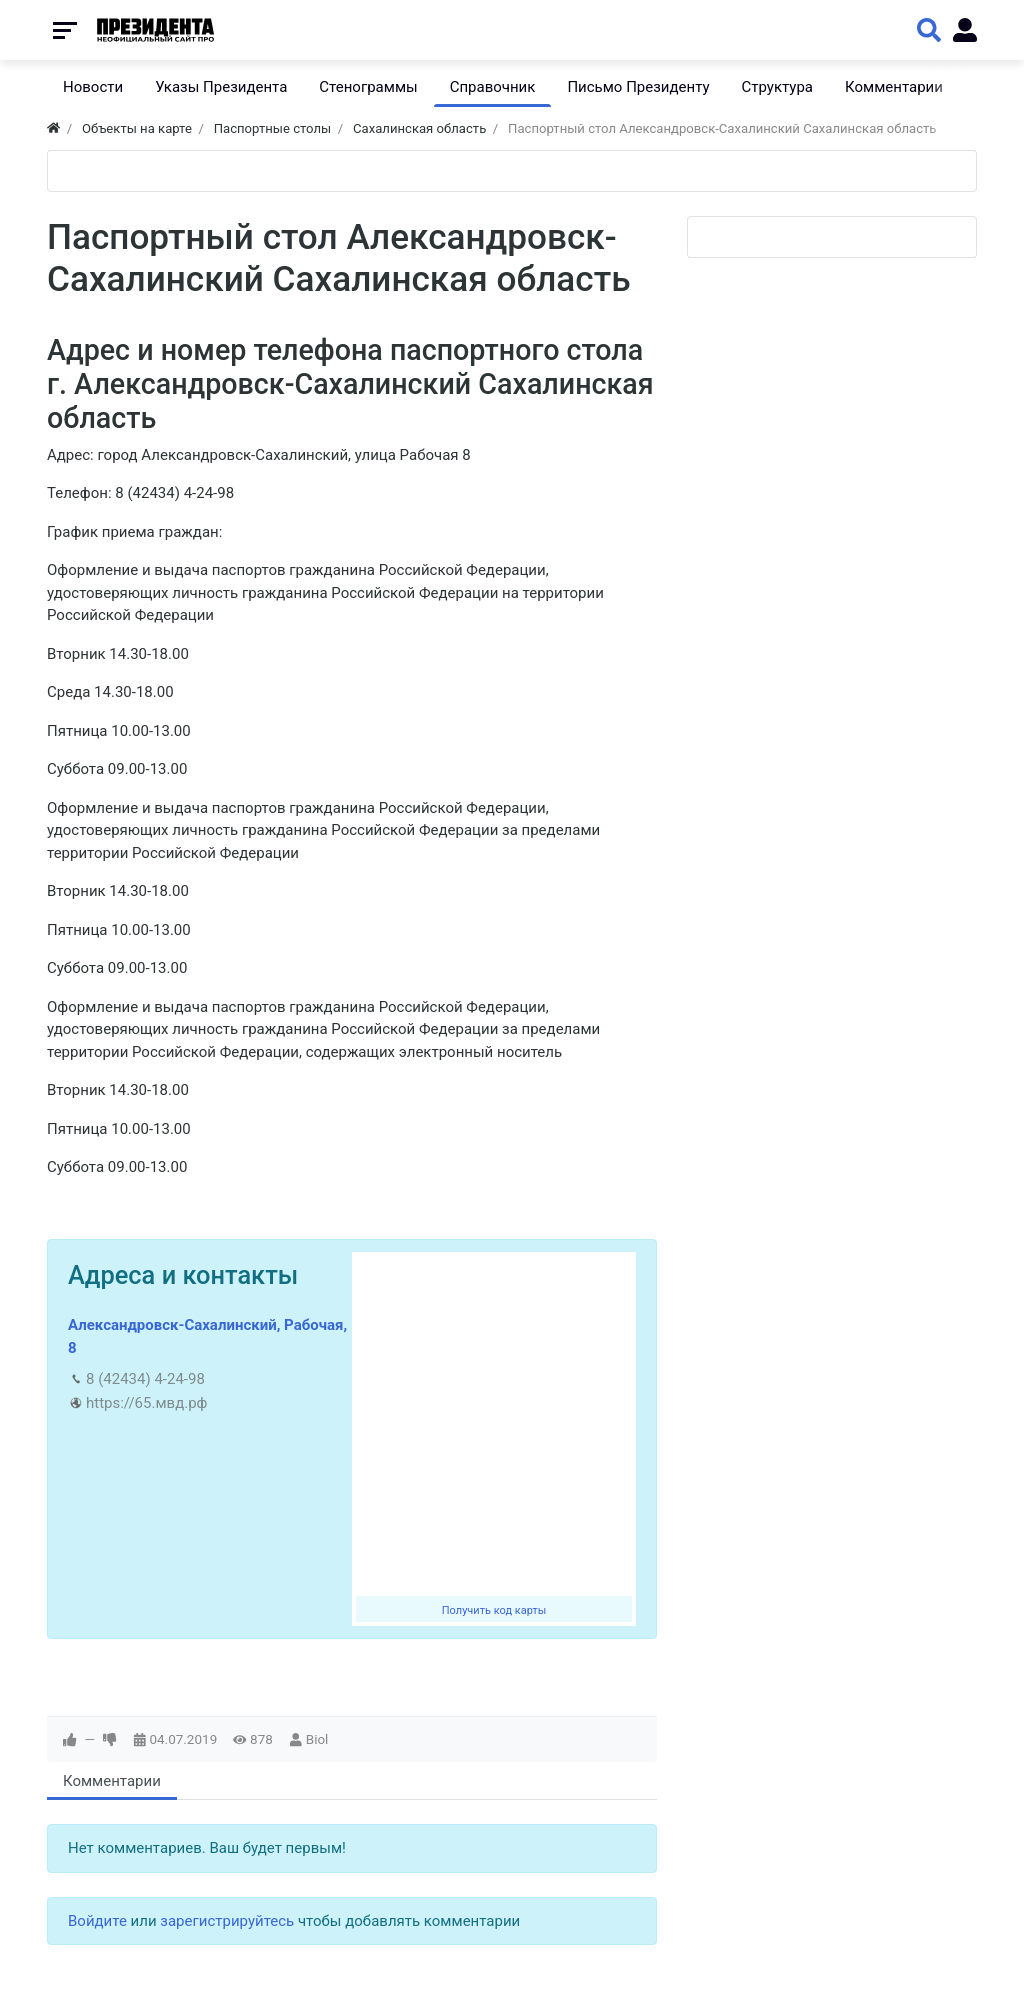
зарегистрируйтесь (227, 1921)
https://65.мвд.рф (146, 1403)
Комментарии (112, 1781)
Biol (317, 1739)
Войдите (97, 1921)
